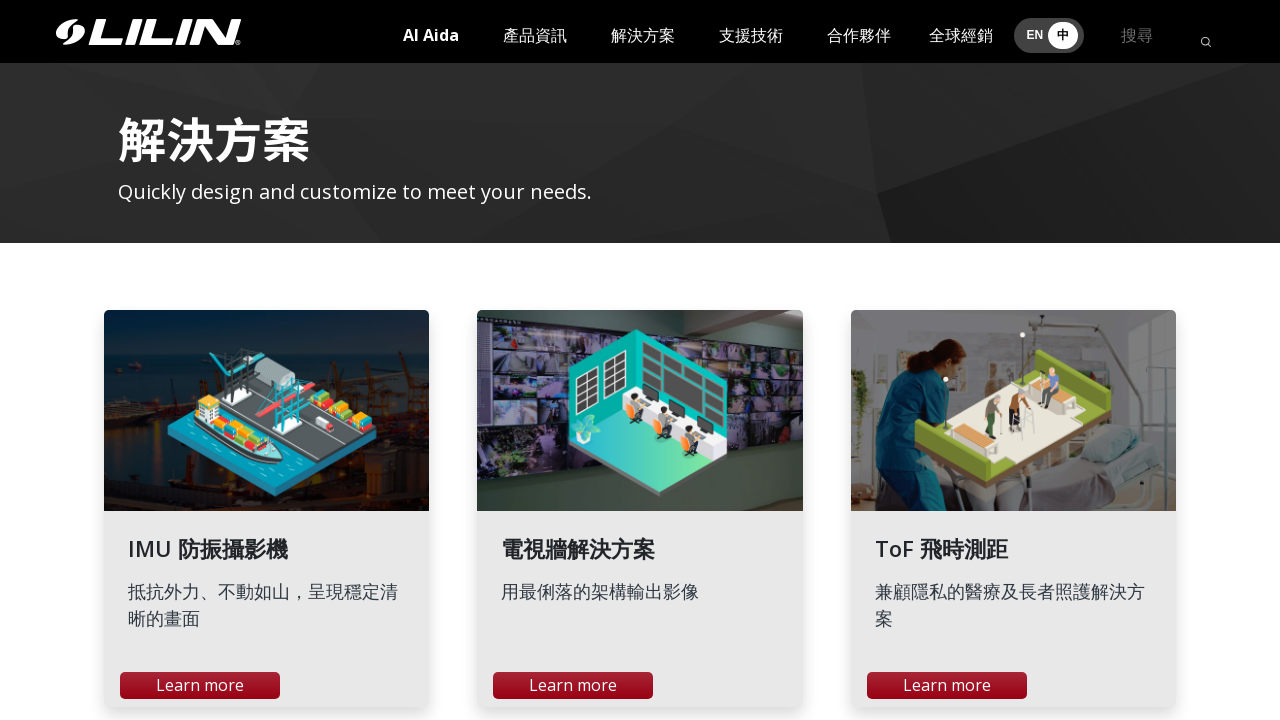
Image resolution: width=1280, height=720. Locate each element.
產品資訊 (535, 35)
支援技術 (751, 35)
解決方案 (643, 35)
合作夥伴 (859, 35)
